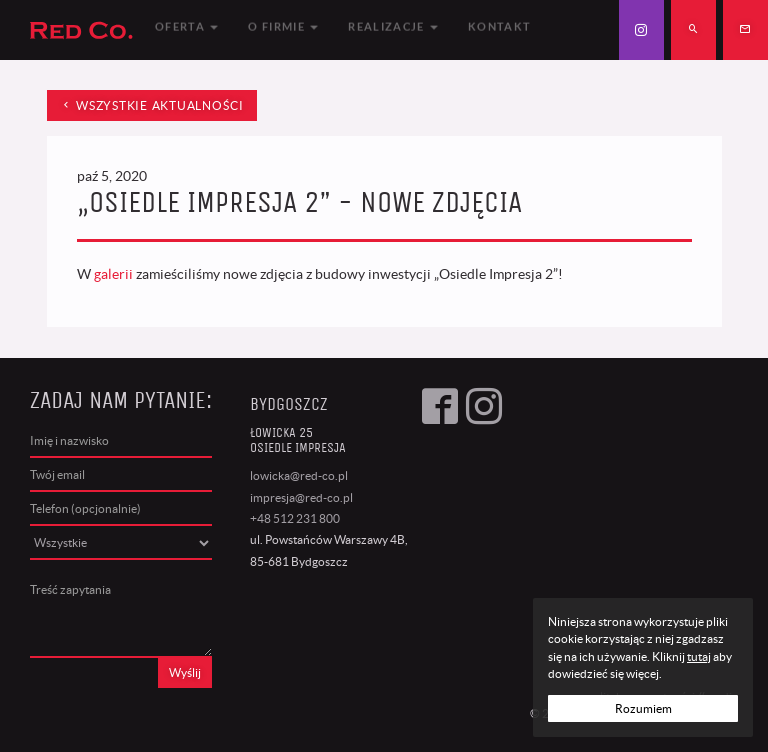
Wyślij (185, 672)
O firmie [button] (283, 29)
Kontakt (499, 29)
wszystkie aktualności (152, 105)
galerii (113, 274)
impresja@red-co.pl (301, 497)
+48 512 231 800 (295, 518)
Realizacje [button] (393, 29)
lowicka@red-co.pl (299, 475)
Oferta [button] (186, 29)
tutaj (699, 656)
